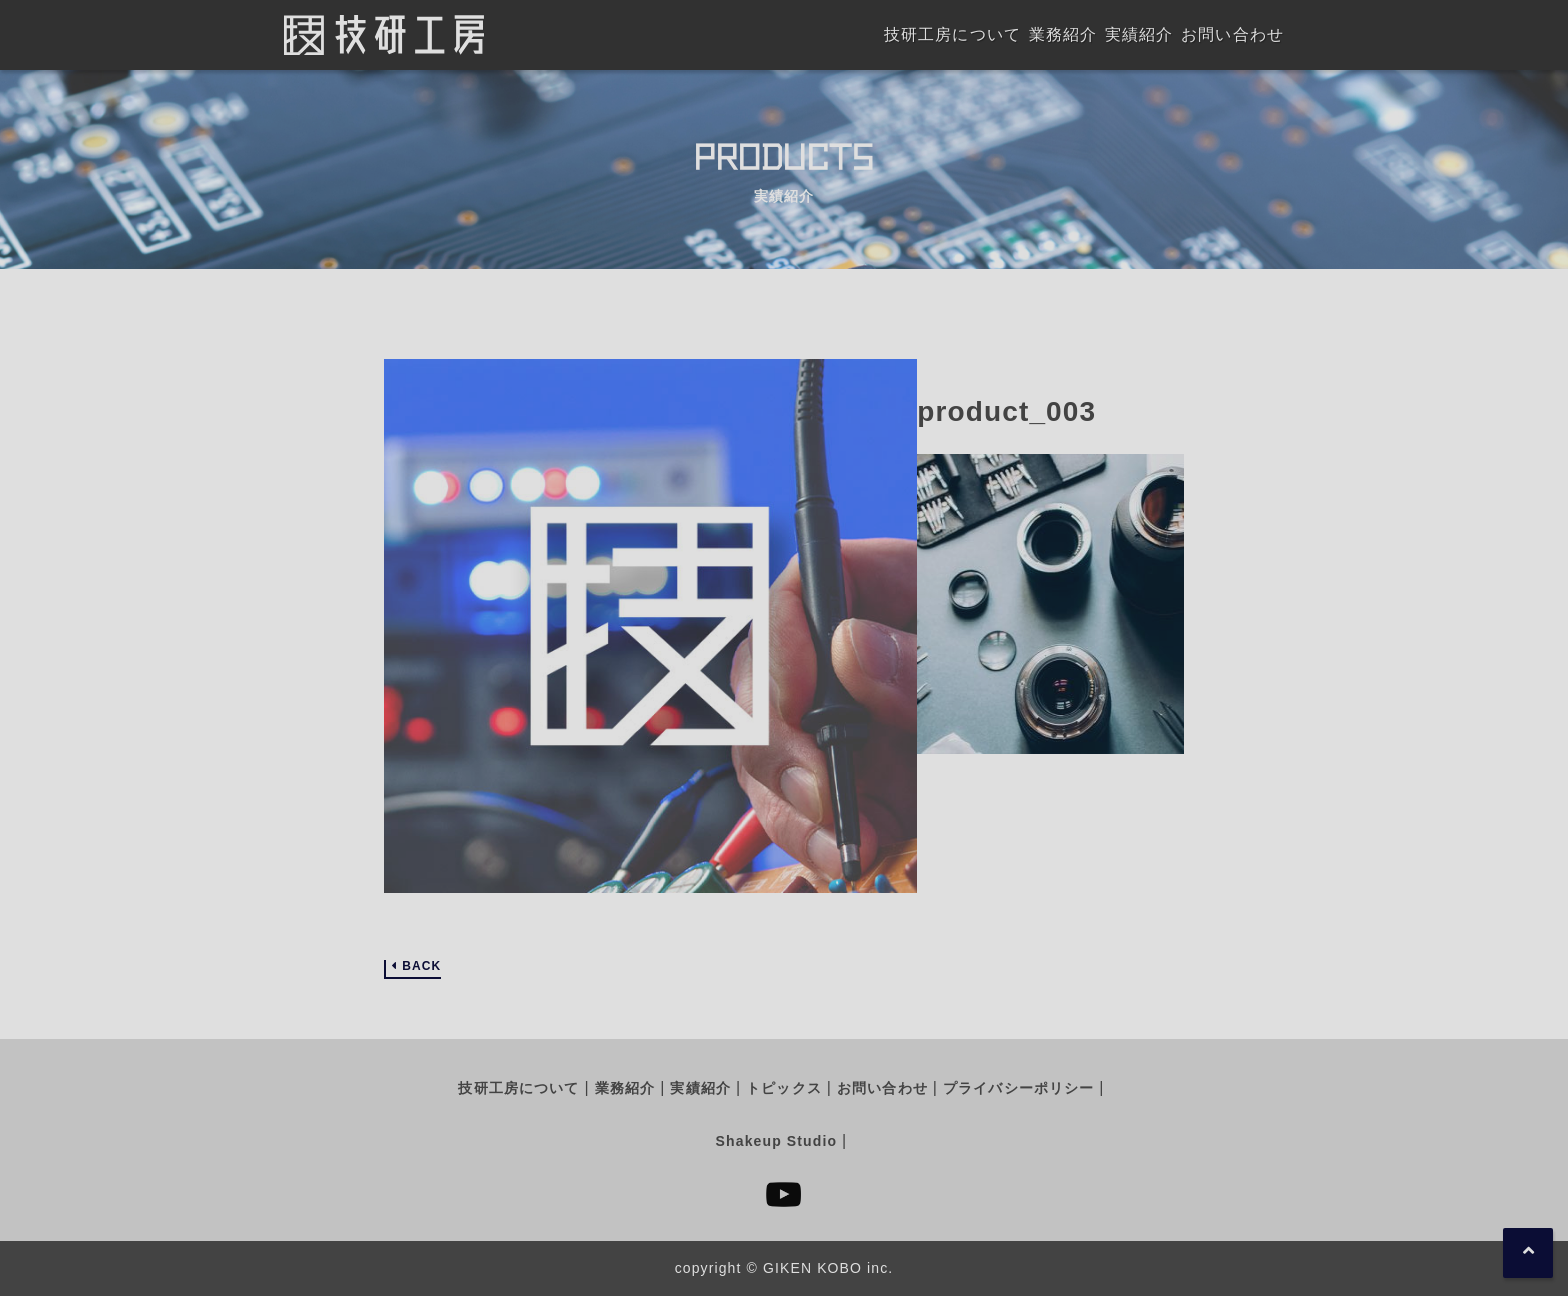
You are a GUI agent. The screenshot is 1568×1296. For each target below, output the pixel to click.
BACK (421, 966)
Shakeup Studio (776, 1141)
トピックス (784, 1088)
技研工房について (518, 1088)
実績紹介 (700, 1088)
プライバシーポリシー (1018, 1088)
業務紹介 (625, 1088)
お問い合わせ (882, 1088)
